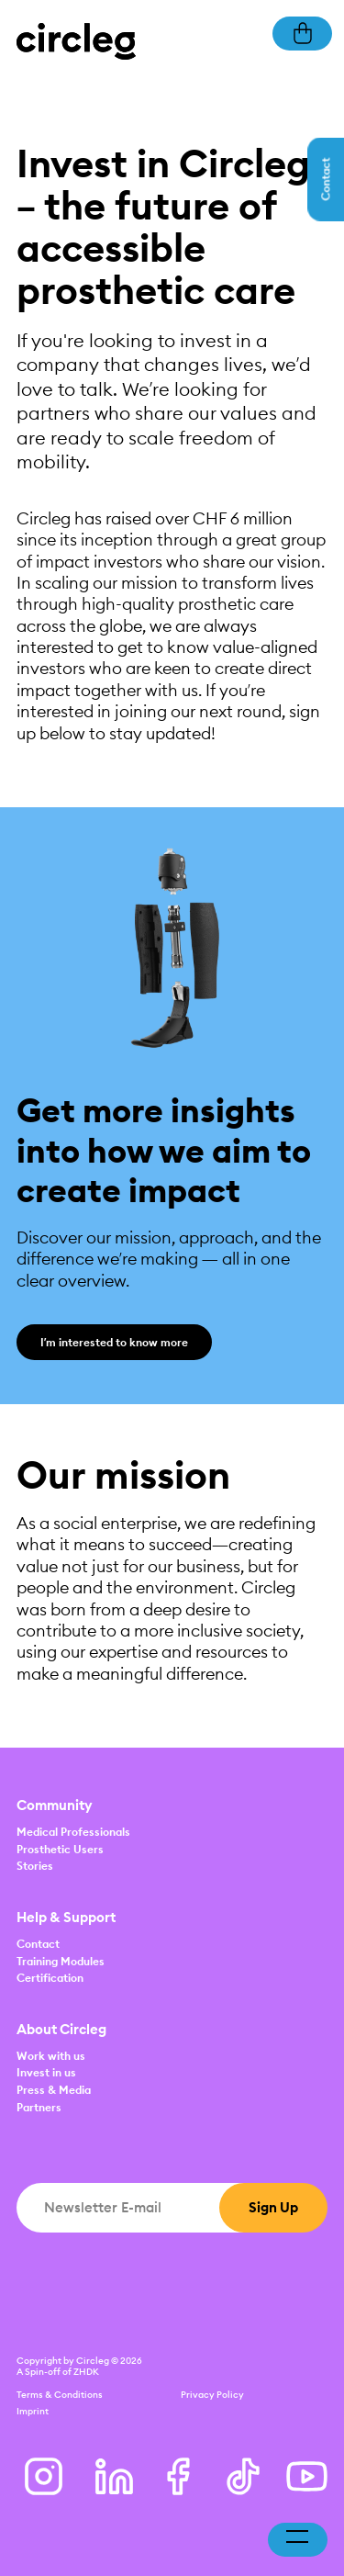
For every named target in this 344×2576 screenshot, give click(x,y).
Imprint (33, 2411)
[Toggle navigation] (297, 2540)
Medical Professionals (73, 1832)
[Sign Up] (273, 2208)
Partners (39, 2107)
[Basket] (302, 31)
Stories (35, 1866)
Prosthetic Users (60, 1849)
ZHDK (86, 2372)
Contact (38, 1944)
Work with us (51, 2056)
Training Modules (61, 1961)
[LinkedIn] (114, 2476)
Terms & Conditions (60, 2395)
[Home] (76, 40)
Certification (50, 1978)
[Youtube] (306, 2476)
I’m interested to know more (114, 1342)
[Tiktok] (242, 2476)
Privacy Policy (212, 2395)
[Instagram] (43, 2476)
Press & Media (54, 2090)
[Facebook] (178, 2476)
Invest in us (46, 2072)
